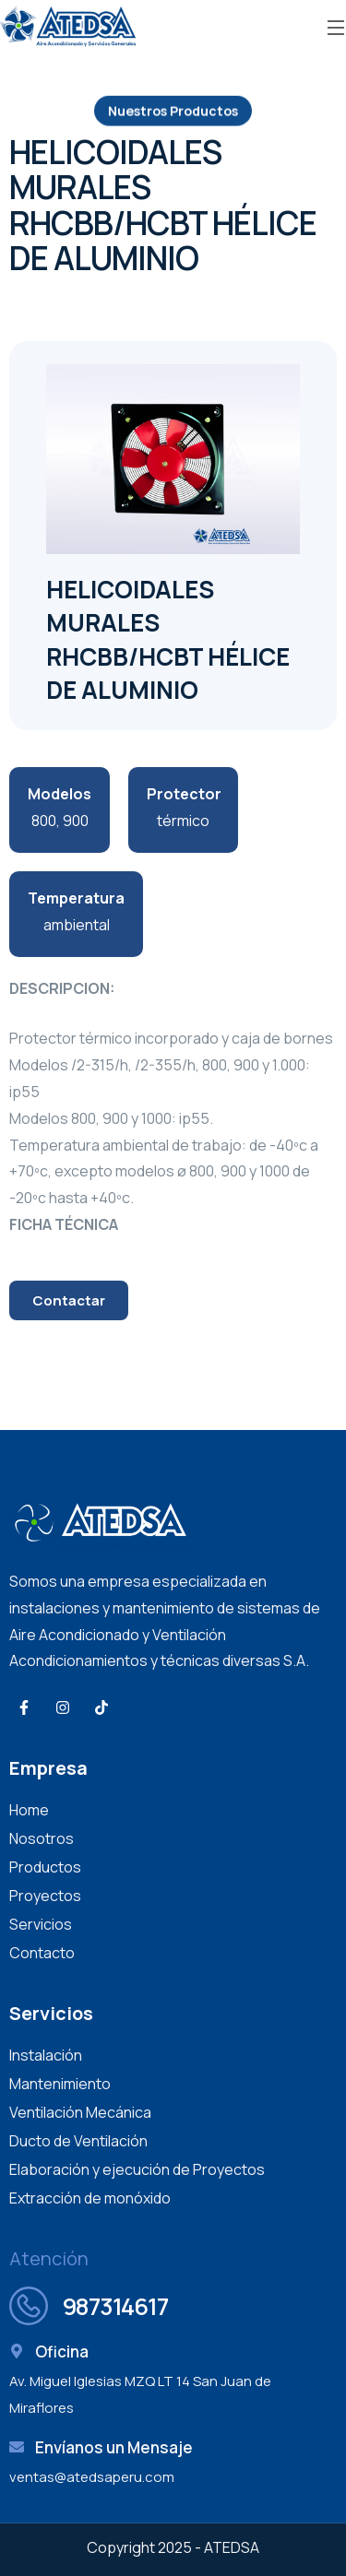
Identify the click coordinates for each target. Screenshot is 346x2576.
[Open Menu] (337, 26)
